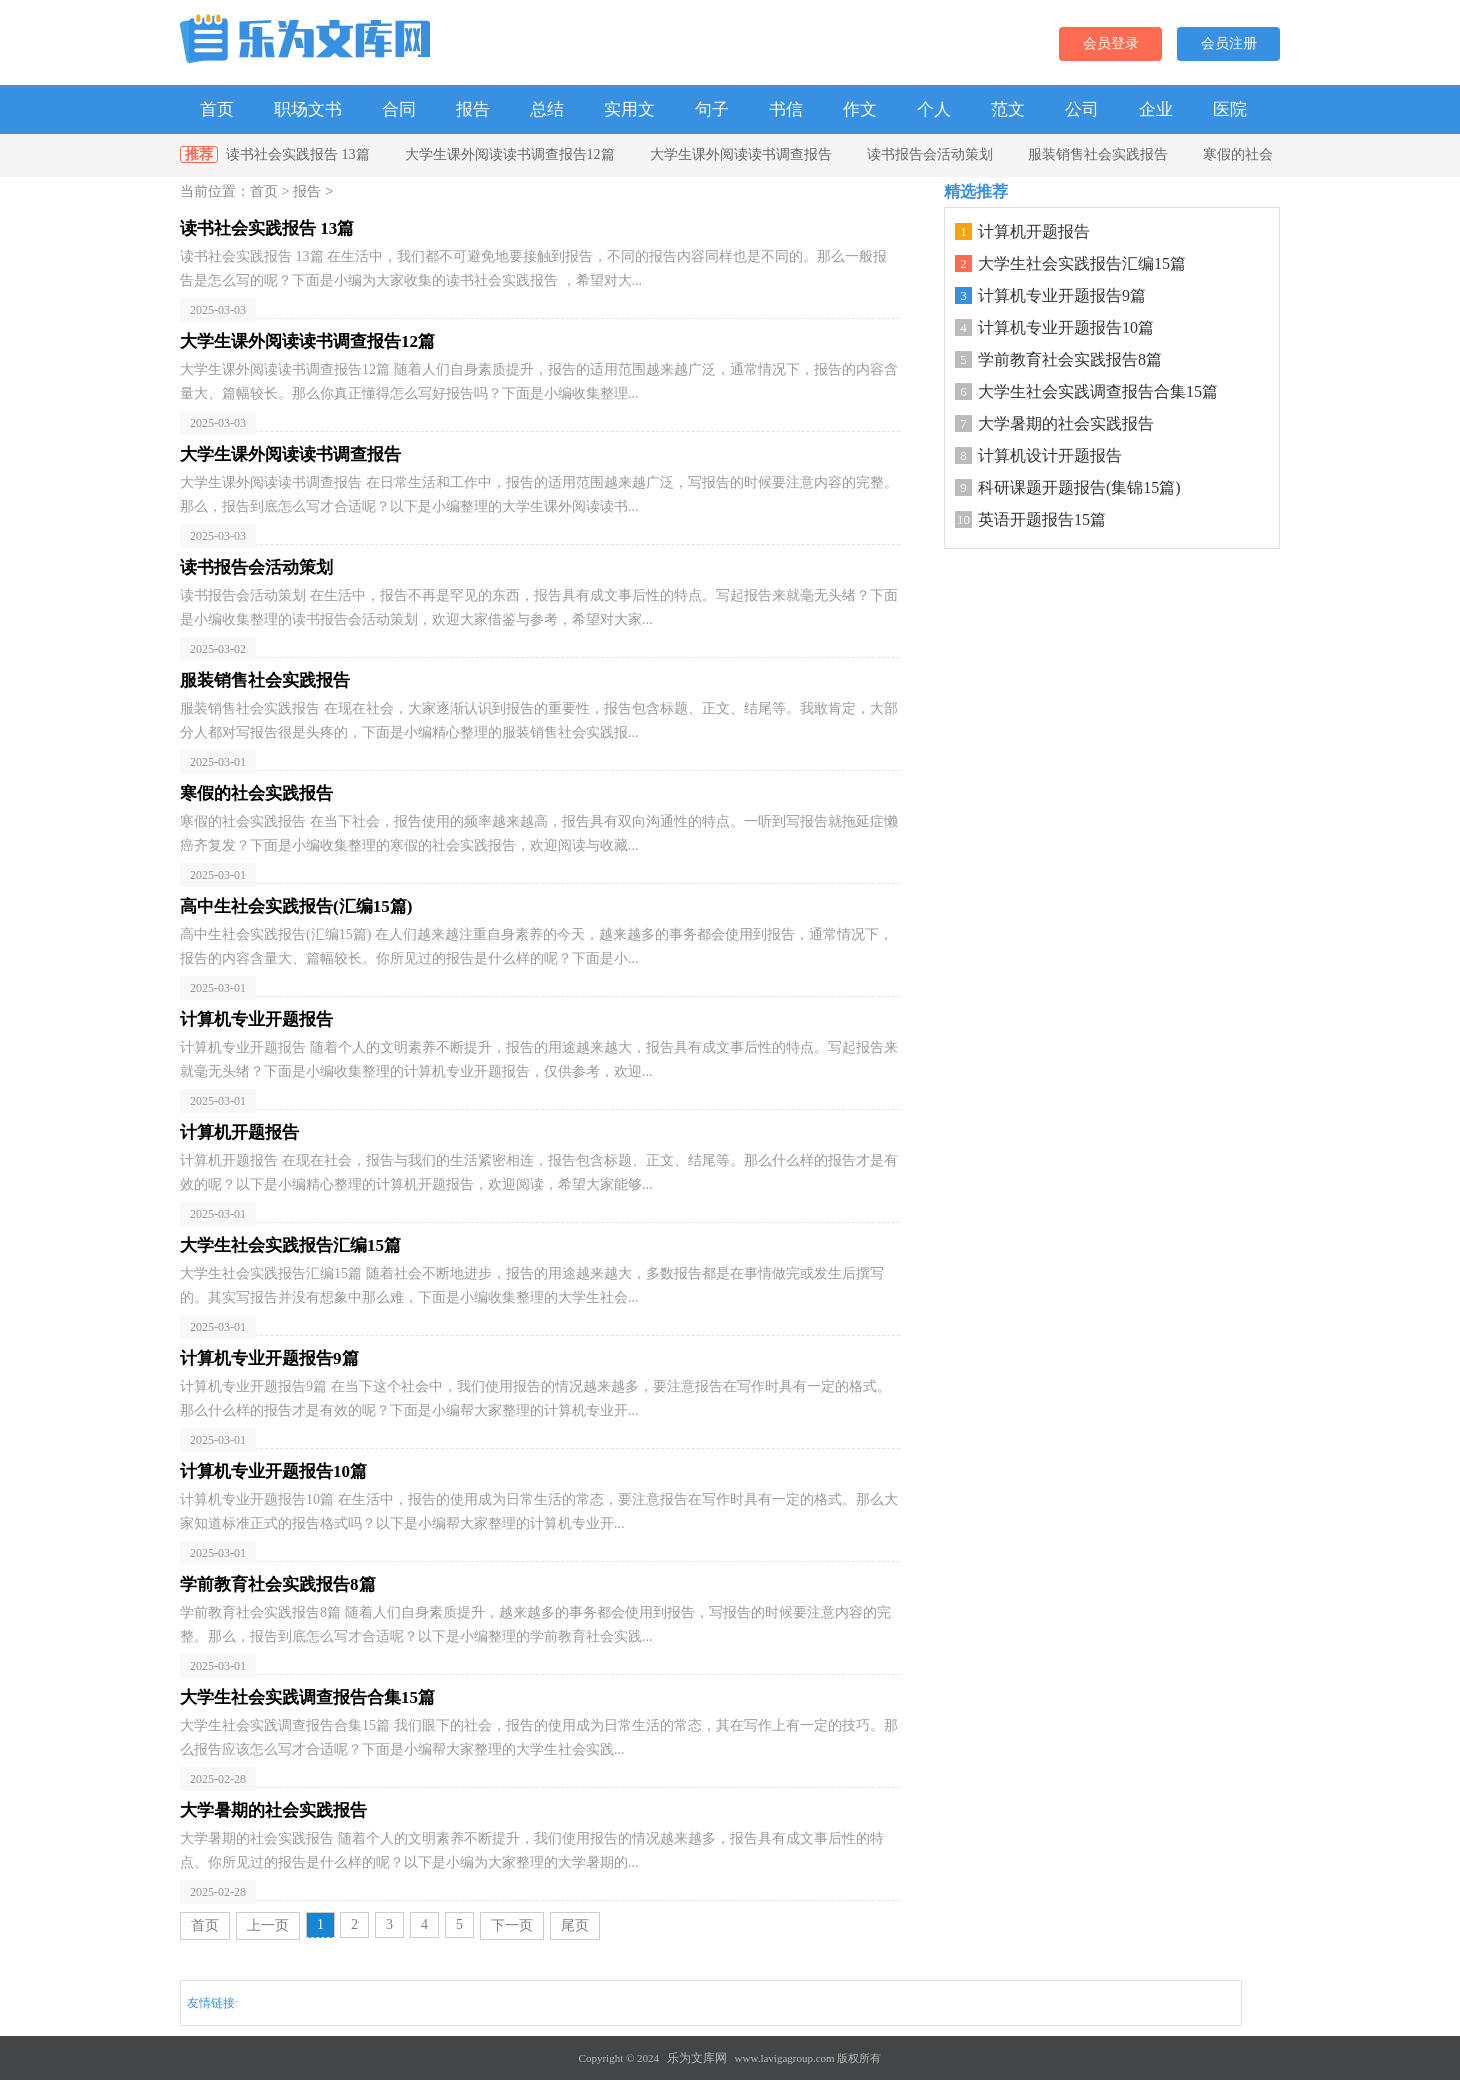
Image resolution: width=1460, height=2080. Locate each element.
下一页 (512, 1925)
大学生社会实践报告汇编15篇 (1082, 263)
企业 (1156, 109)
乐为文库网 (697, 2058)
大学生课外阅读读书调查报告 (741, 154)
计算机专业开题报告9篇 (1062, 295)
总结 (547, 109)
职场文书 (308, 109)
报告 (473, 109)
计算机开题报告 (1034, 231)
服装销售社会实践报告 (1098, 154)
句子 (712, 109)
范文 (1008, 109)
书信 (786, 109)
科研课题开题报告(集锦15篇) (1079, 487)
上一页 (268, 1925)
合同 (399, 109)
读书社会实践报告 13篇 (298, 154)
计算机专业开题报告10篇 (1066, 327)
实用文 (629, 109)
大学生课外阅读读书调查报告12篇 (510, 154)
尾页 (575, 1925)
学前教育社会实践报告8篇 (1070, 359)
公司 (1082, 109)
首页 (217, 109)
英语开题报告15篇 (1042, 519)
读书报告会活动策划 (930, 154)
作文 (860, 109)
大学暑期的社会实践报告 (1066, 423)
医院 (1230, 109)
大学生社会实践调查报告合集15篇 (1098, 391)
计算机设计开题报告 (1050, 455)
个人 (934, 109)
